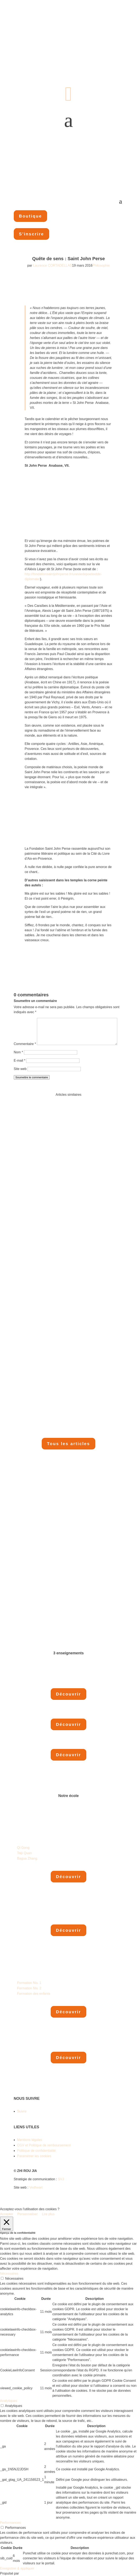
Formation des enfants (33, 1993)
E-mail (19, 1060)
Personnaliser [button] (27, 2214)
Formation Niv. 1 (29, 1983)
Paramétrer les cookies (34, 2156)
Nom (18, 1052)
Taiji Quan (24, 1853)
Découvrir (68, 1694)
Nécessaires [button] (9, 2273)
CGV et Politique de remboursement (44, 2145)
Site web (20, 1069)
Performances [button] (10, 2522)
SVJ (61, 2179)
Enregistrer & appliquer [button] (17, 2568)
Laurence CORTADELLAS (52, 265)
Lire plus (48, 2214)
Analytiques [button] (8, 2401)
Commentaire (25, 1044)
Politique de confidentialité (36, 2150)
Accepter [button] (6, 2214)
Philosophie (101, 265)
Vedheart (36, 2187)
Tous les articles (68, 1443)
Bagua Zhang (27, 1858)
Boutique (30, 216)
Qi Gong (23, 1847)
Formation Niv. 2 (29, 1988)
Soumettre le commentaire (31, 1077)
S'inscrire (31, 234)
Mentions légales (29, 2140)
